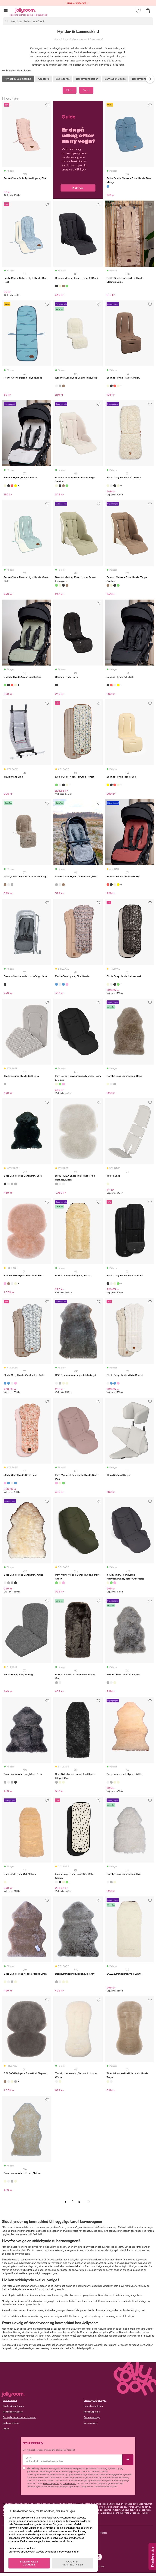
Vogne (57, 39)
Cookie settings (92, 2417)
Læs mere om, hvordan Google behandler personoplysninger (43, 2551)
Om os (6, 2428)
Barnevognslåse (141, 78)
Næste (89, 2201)
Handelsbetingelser (13, 2411)
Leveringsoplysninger (95, 2400)
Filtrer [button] (69, 90)
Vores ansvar (90, 2423)
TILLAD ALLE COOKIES (29, 2563)
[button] (6, 10)
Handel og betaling (93, 2406)
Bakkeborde (62, 78)
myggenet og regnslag (75, 2345)
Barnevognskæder (87, 78)
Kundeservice (10, 2400)
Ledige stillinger (11, 2423)
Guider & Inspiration (13, 2406)
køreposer (122, 2345)
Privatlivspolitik (92, 2411)
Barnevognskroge (115, 78)
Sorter (86, 90)
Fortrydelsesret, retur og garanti (19, 2417)
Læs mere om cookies (21, 2548)
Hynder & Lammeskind (90, 39)
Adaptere (43, 78)
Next (150, 79)
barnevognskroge (98, 2345)
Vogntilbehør (69, 39)
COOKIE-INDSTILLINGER (72, 2563)
